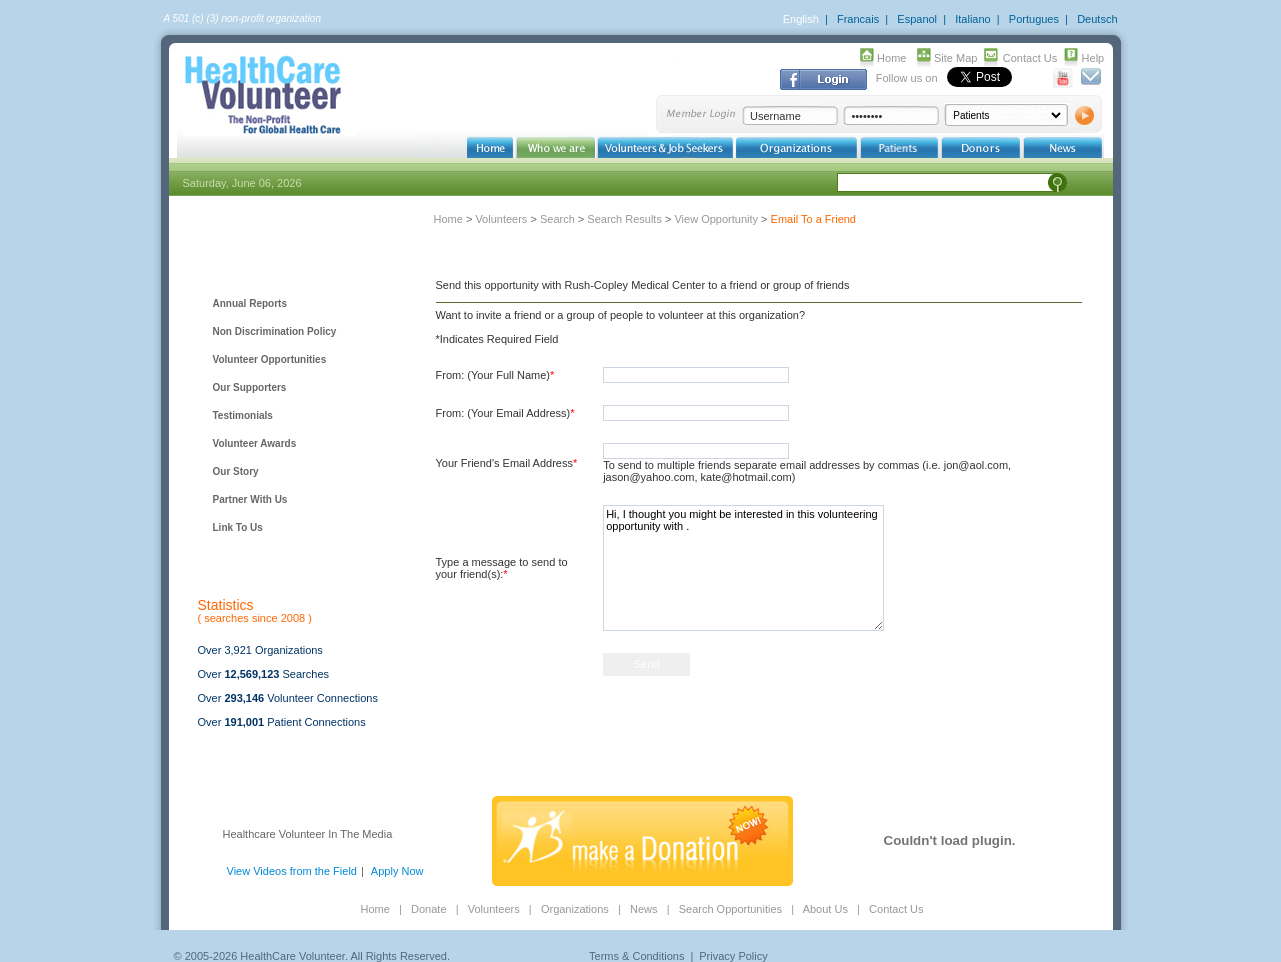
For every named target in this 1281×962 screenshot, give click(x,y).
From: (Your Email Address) (505, 413)
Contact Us (1030, 58)
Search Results (624, 219)
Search (557, 219)
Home (891, 58)
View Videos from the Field (292, 871)
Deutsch (1097, 19)
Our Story (236, 471)
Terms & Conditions (636, 956)
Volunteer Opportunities (270, 359)
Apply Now (397, 871)
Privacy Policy (733, 956)
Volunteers (501, 219)
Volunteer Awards (255, 443)
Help (1093, 58)
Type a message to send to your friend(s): (502, 568)
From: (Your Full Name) (495, 375)
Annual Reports (250, 303)
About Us (825, 909)
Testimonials (243, 415)
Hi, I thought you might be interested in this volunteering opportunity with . (743, 568)
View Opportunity (716, 219)
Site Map (955, 58)
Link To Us (238, 527)
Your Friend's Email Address (507, 463)
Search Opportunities (730, 909)
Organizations (575, 909)
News (644, 909)
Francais (858, 19)
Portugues (1034, 19)
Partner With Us (250, 499)
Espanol (917, 19)
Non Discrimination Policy (275, 331)
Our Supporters (250, 387)
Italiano (972, 19)
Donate (428, 909)
